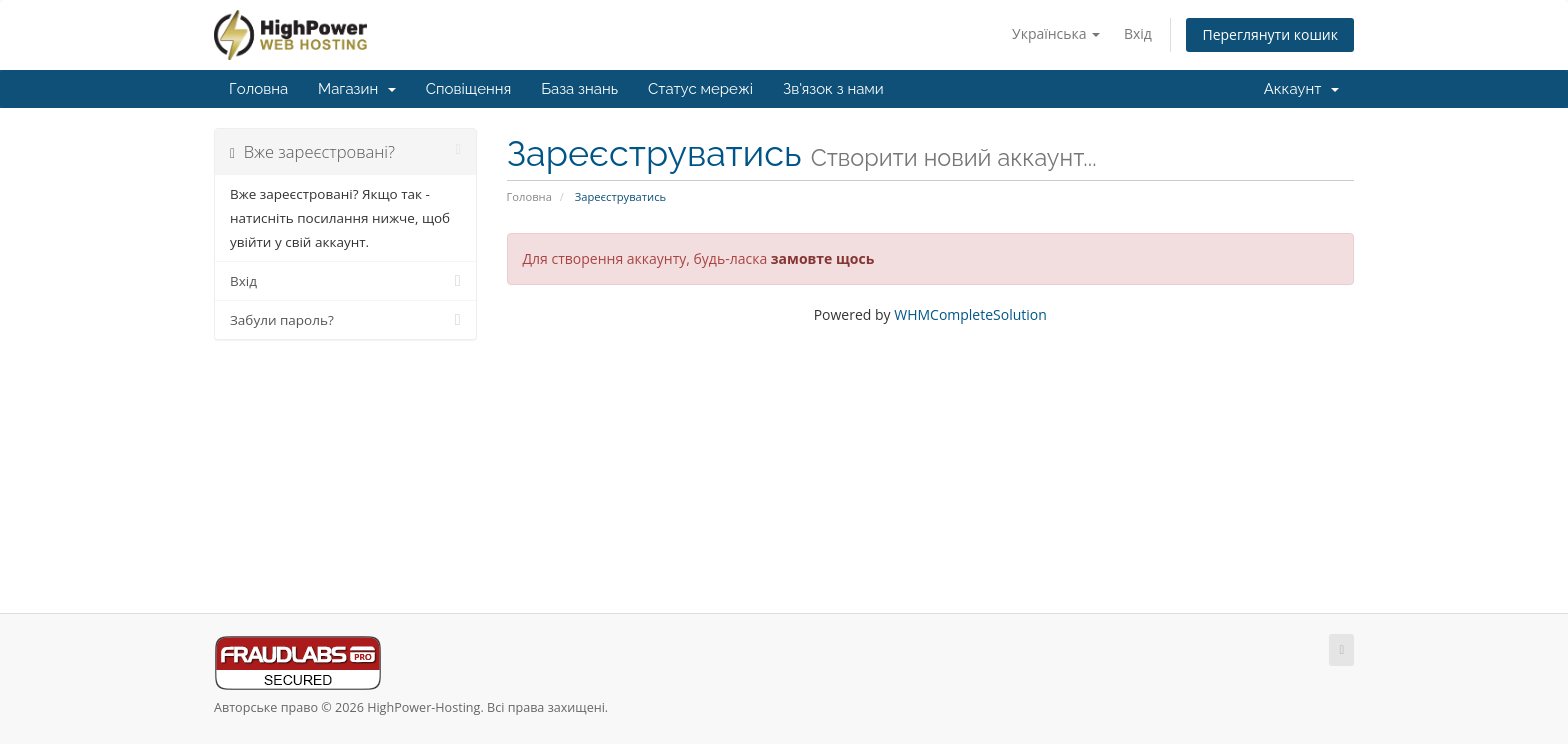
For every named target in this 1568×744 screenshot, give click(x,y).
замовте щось (822, 258)
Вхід (1138, 33)
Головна (258, 89)
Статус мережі (700, 89)
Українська (1056, 33)
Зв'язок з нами (833, 89)
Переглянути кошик (1270, 34)
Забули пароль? (345, 320)
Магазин (357, 89)
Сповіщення (468, 89)
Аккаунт (1301, 89)
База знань (579, 89)
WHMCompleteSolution (970, 314)
